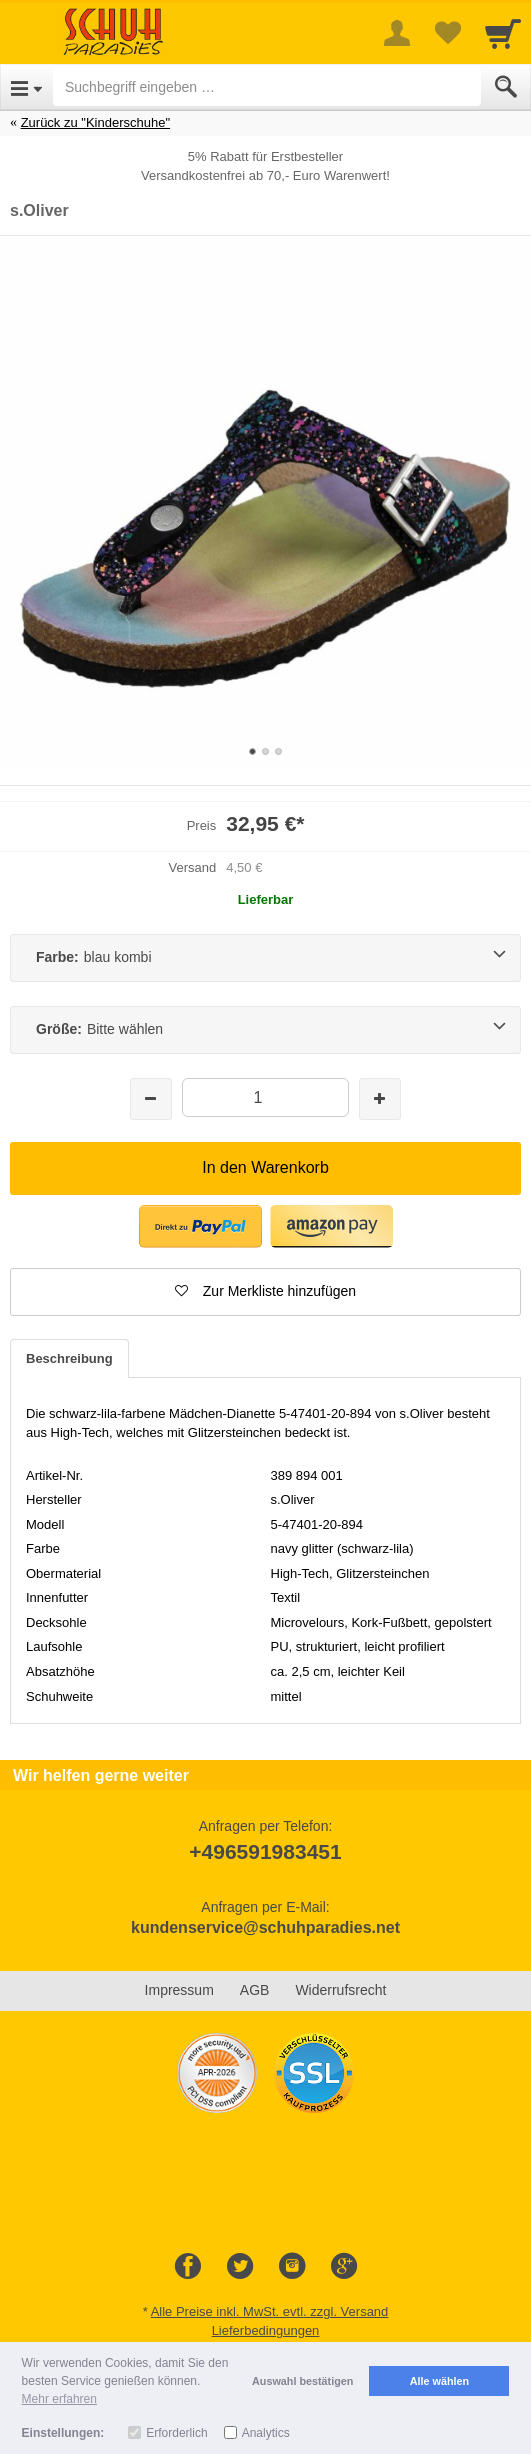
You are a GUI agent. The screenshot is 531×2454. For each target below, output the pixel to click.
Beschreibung (69, 1358)
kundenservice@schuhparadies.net (265, 1927)
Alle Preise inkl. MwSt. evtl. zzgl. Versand (270, 2311)
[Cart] (503, 33)
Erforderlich (176, 2433)
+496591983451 (265, 1851)
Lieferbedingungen (266, 2330)
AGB (255, 1990)
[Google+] (344, 2267)
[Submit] (506, 87)
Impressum (179, 1990)
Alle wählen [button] (439, 2381)
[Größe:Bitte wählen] (265, 1030)
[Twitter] (240, 2267)
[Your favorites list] (447, 33)
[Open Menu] (26, 87)
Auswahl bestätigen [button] (302, 2381)
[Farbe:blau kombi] (265, 958)
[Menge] (265, 1097)
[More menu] (397, 33)
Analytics (266, 2433)
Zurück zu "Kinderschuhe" (95, 122)
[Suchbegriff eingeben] (267, 87)
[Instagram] (292, 2267)
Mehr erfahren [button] (59, 2399)
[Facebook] (188, 2267)
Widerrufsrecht (340, 1990)
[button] (265, 1292)
